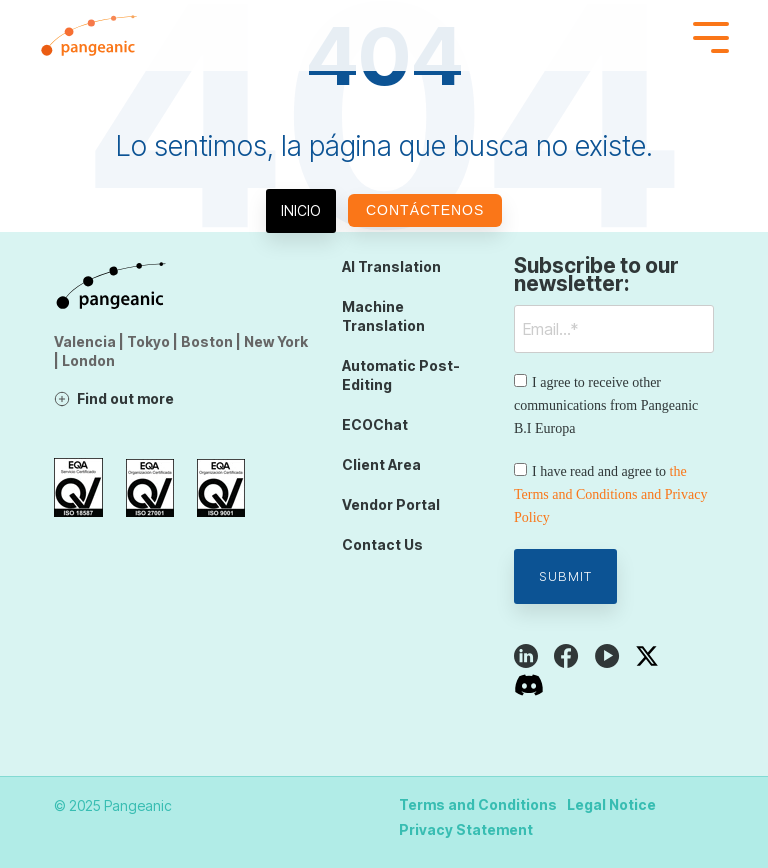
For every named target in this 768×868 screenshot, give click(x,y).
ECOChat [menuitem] (375, 424)
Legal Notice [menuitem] (611, 804)
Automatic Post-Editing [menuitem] (401, 375)
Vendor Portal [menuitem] (391, 504)
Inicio (301, 210)
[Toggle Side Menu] (711, 35)
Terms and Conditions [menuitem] (478, 804)
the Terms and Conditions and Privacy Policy (610, 494)
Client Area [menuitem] (381, 464)
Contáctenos (425, 210)
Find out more (125, 398)
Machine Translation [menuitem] (383, 316)
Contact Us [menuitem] (382, 544)
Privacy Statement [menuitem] (466, 829)
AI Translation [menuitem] (391, 266)
